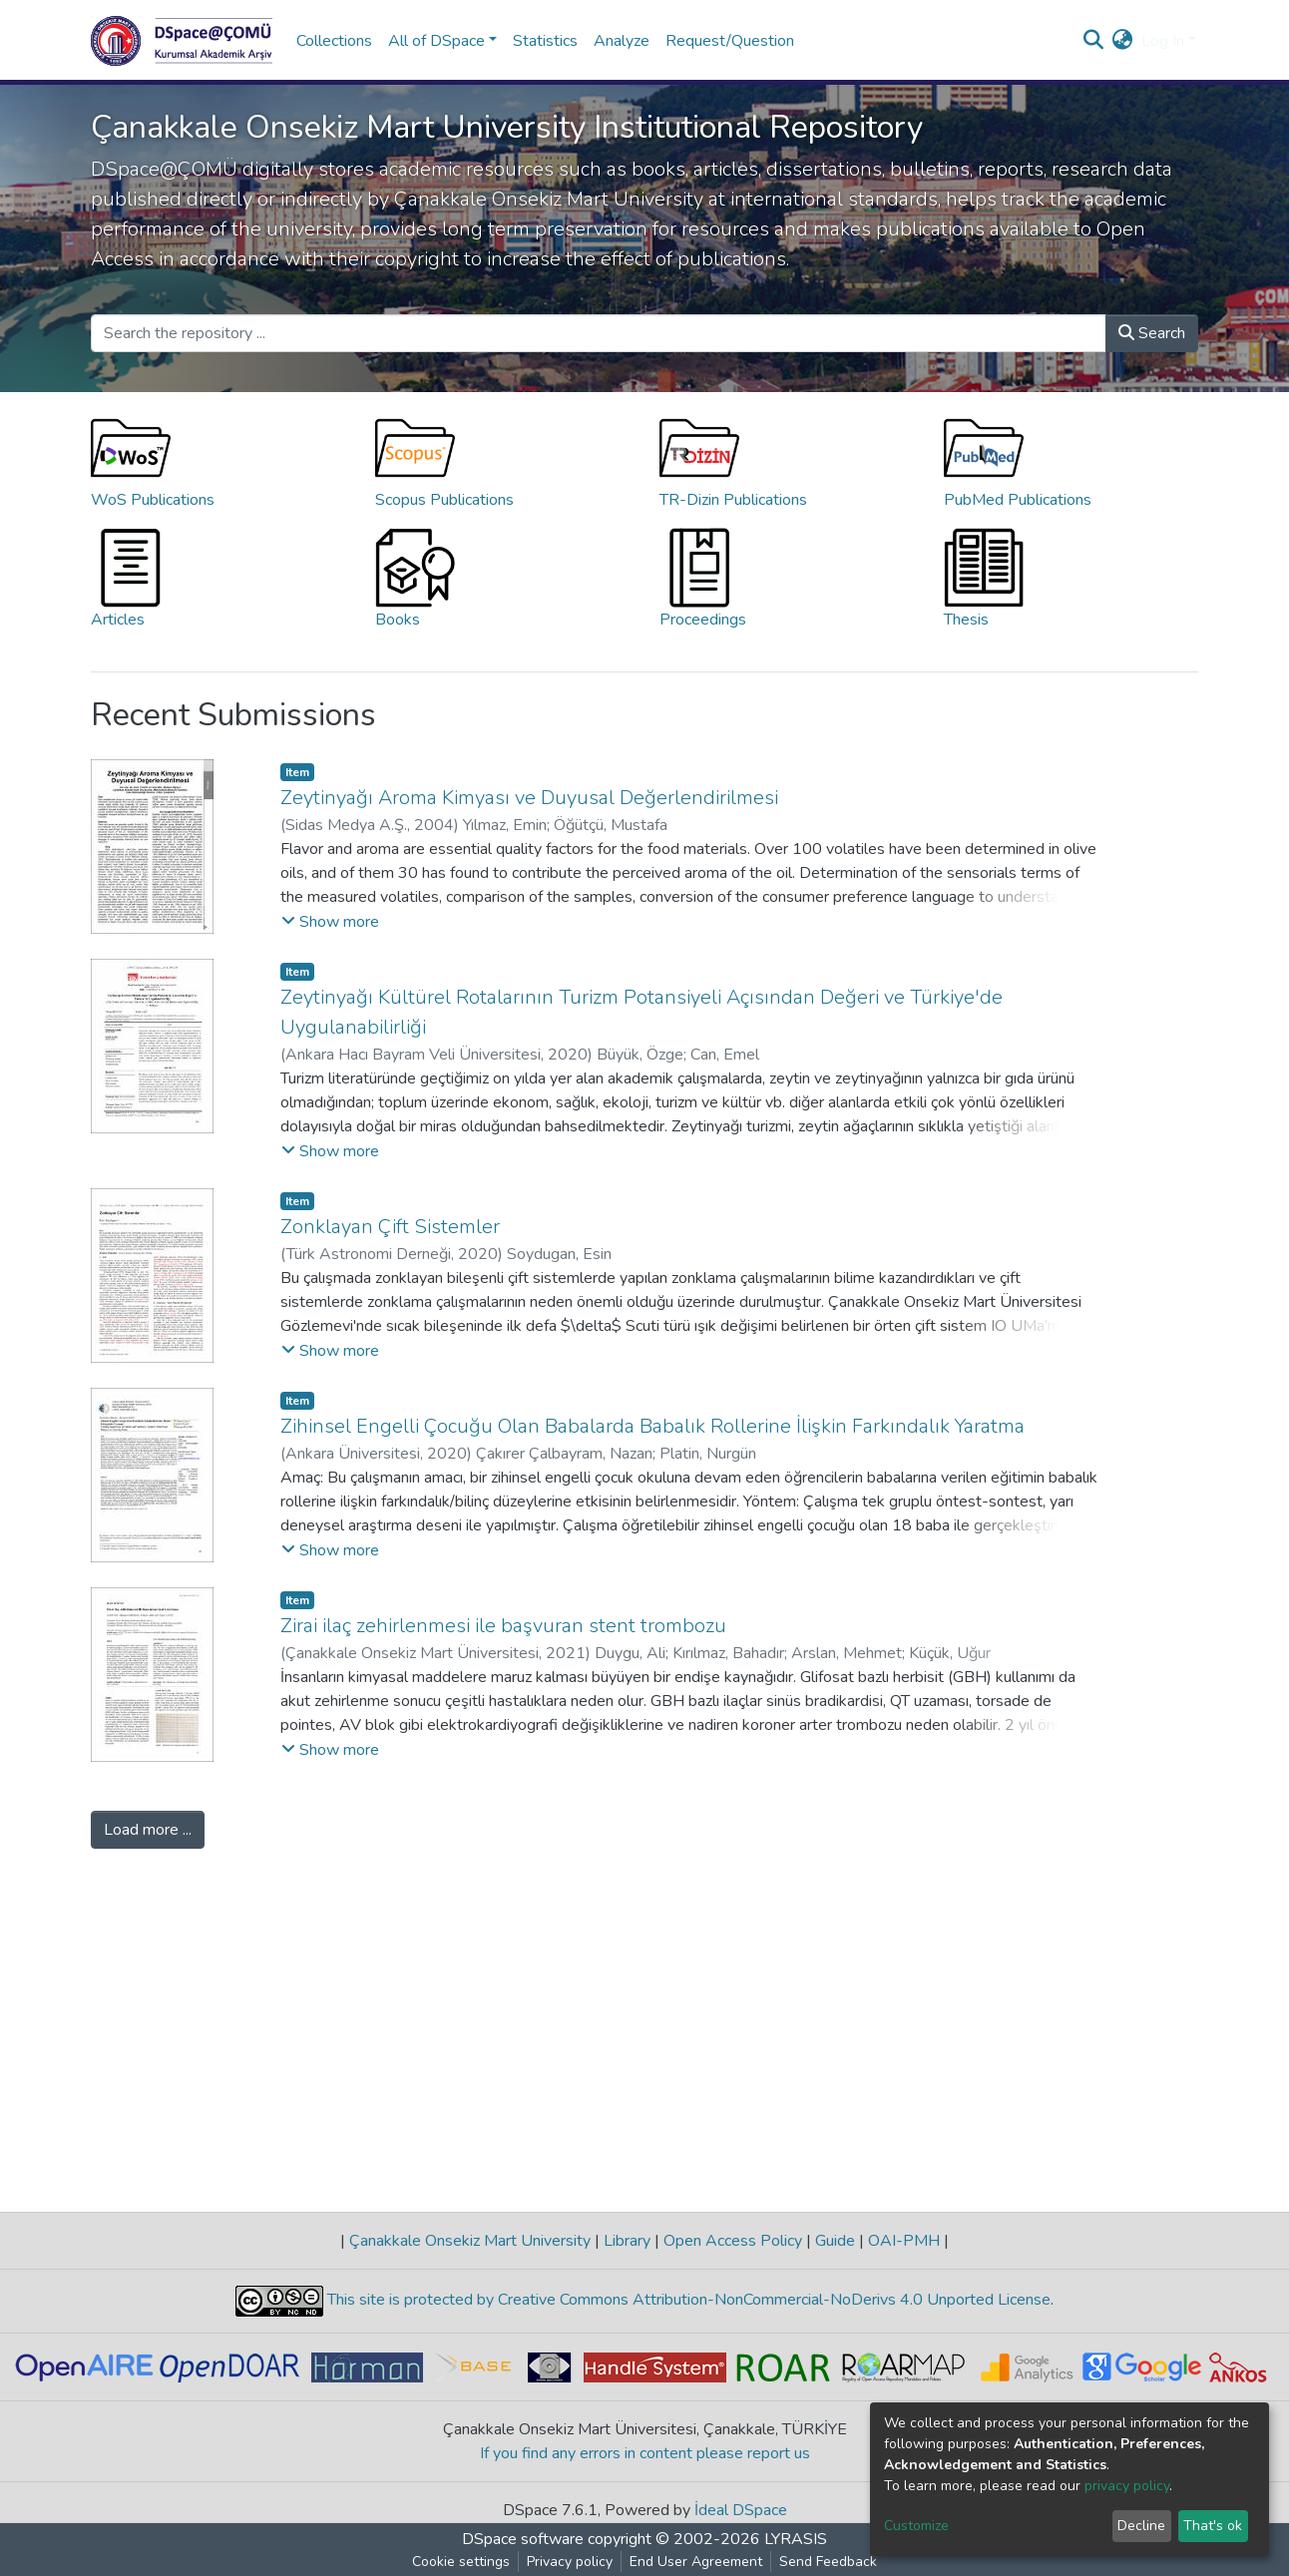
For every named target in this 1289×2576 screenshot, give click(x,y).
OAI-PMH (904, 2241)
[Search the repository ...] (598, 333)
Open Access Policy (732, 2241)
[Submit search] (1093, 41)
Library (627, 2241)
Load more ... (148, 1830)
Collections (334, 41)
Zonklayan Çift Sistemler (390, 1226)
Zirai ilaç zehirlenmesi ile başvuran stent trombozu (503, 1625)
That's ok (1212, 2525)
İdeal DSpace (740, 2510)
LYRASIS (795, 2539)
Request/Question (729, 41)
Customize (916, 2525)
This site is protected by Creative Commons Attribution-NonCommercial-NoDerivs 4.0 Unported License (687, 2300)
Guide (835, 2241)
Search (1151, 333)
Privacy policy (570, 2561)
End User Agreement (696, 2561)
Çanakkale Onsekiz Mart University (470, 2241)
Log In (1162, 41)
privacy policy (1126, 2485)
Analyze (621, 41)
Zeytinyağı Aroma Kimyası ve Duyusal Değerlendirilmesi (529, 797)
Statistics (545, 41)
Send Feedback (828, 2561)
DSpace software (523, 2539)
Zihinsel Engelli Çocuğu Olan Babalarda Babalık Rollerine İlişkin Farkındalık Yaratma (652, 1426)
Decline (1141, 2525)
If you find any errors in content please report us (645, 2453)
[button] (1122, 41)
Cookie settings (461, 2561)
